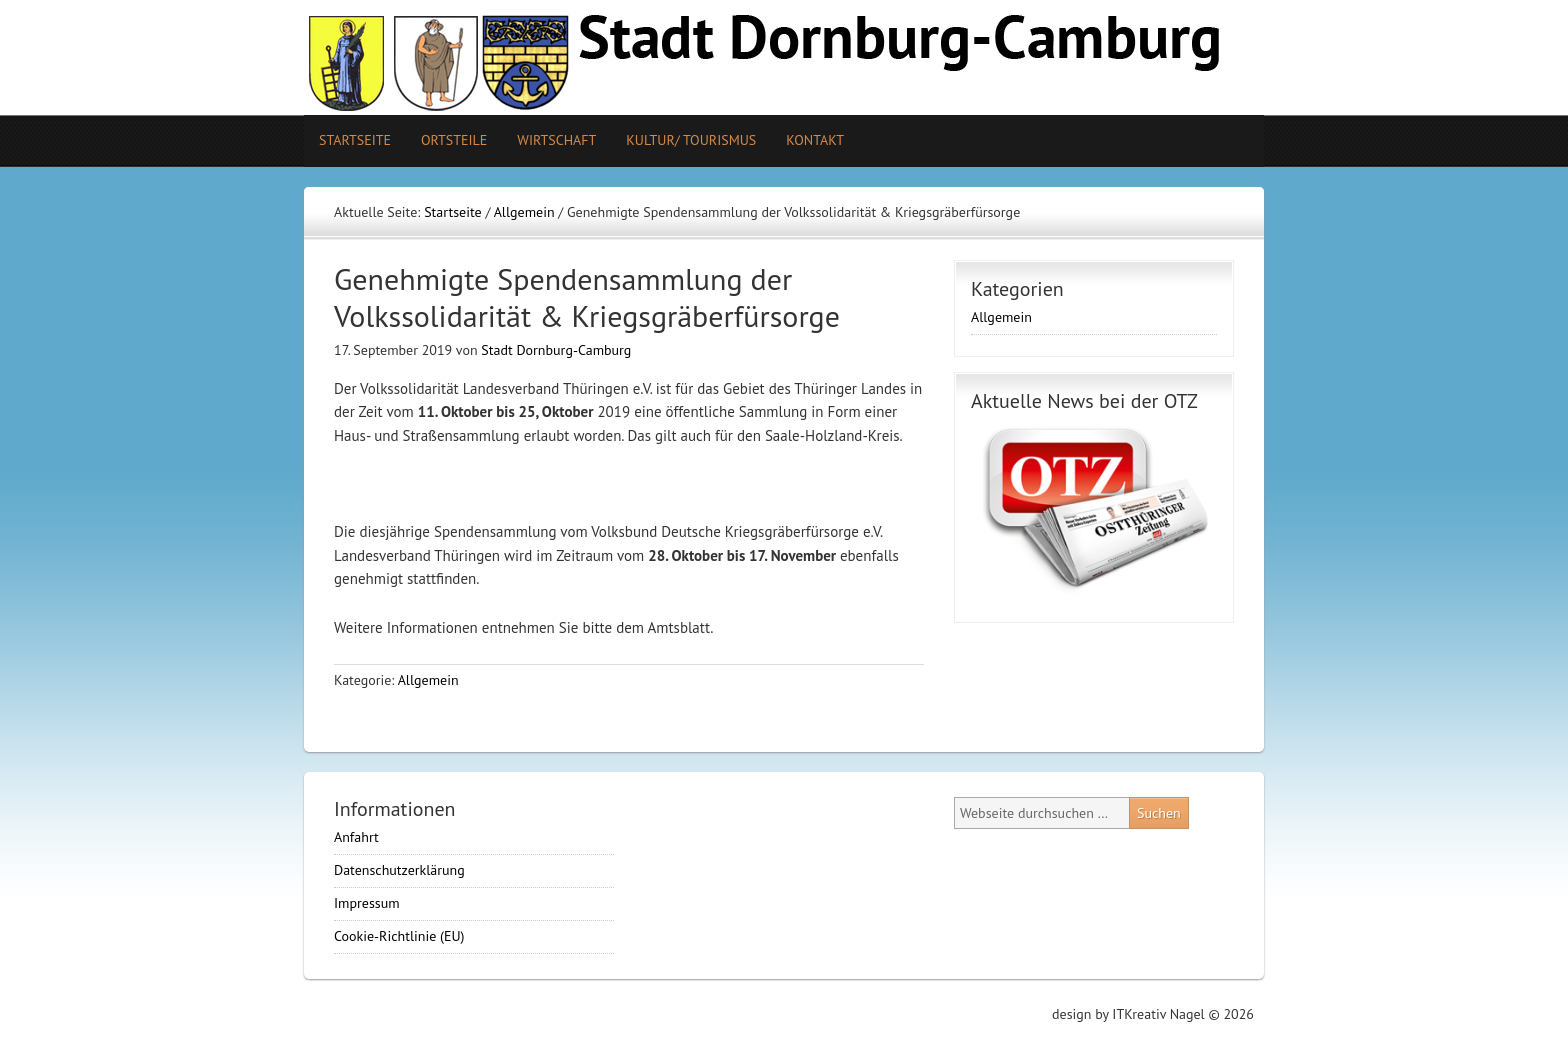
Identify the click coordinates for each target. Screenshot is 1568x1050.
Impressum (367, 903)
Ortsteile (446, 140)
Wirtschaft (556, 140)
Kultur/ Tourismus (683, 140)
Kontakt (815, 140)
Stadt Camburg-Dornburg (784, 57)
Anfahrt (356, 837)
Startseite (355, 140)
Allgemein (428, 680)
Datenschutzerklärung (399, 870)
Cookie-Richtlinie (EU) (399, 936)
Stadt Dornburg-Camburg (556, 350)
